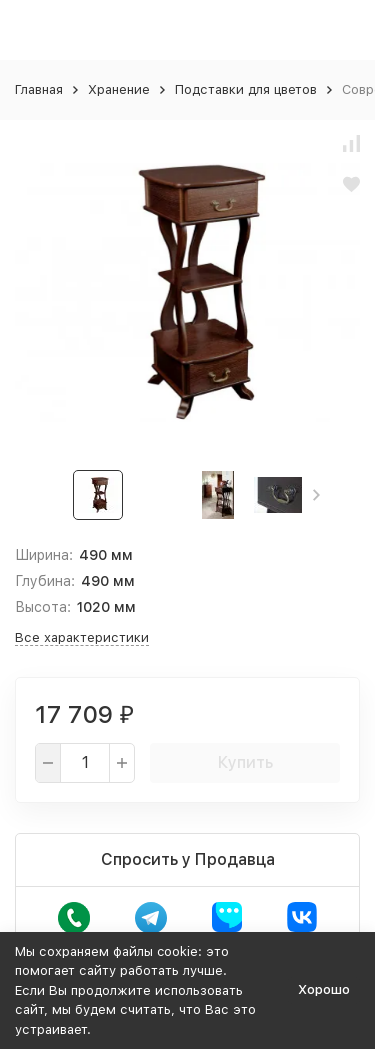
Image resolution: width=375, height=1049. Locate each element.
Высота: (43, 607)
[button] (316, 495)
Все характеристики (82, 637)
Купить (245, 762)
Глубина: (45, 581)
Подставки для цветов (246, 89)
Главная (39, 89)
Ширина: (44, 555)
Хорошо (324, 989)
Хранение (119, 89)
